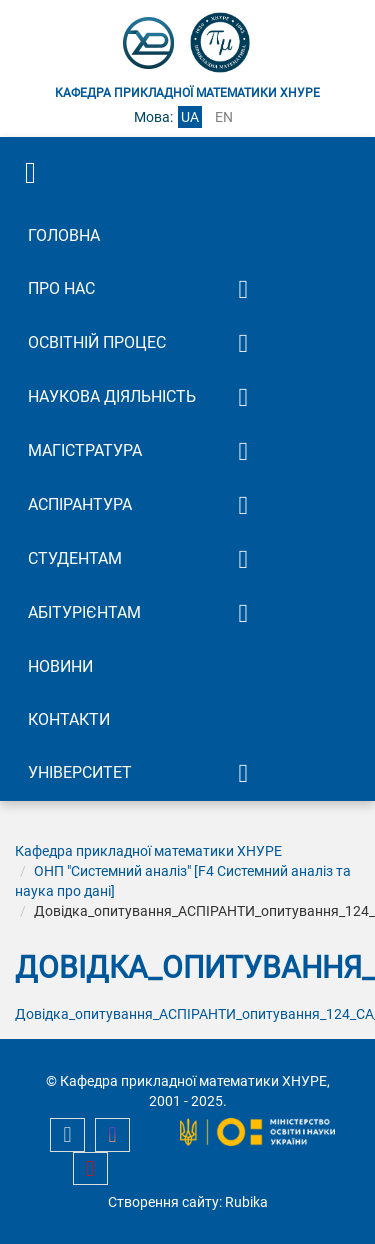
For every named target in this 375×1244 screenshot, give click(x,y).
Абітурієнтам (84, 612)
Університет (80, 772)
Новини (60, 666)
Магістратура (85, 450)
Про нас (61, 288)
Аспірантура (80, 504)
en (224, 117)
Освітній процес (97, 342)
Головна (64, 235)
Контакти (69, 719)
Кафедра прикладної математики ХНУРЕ (148, 851)
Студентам (75, 558)
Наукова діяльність (112, 396)
